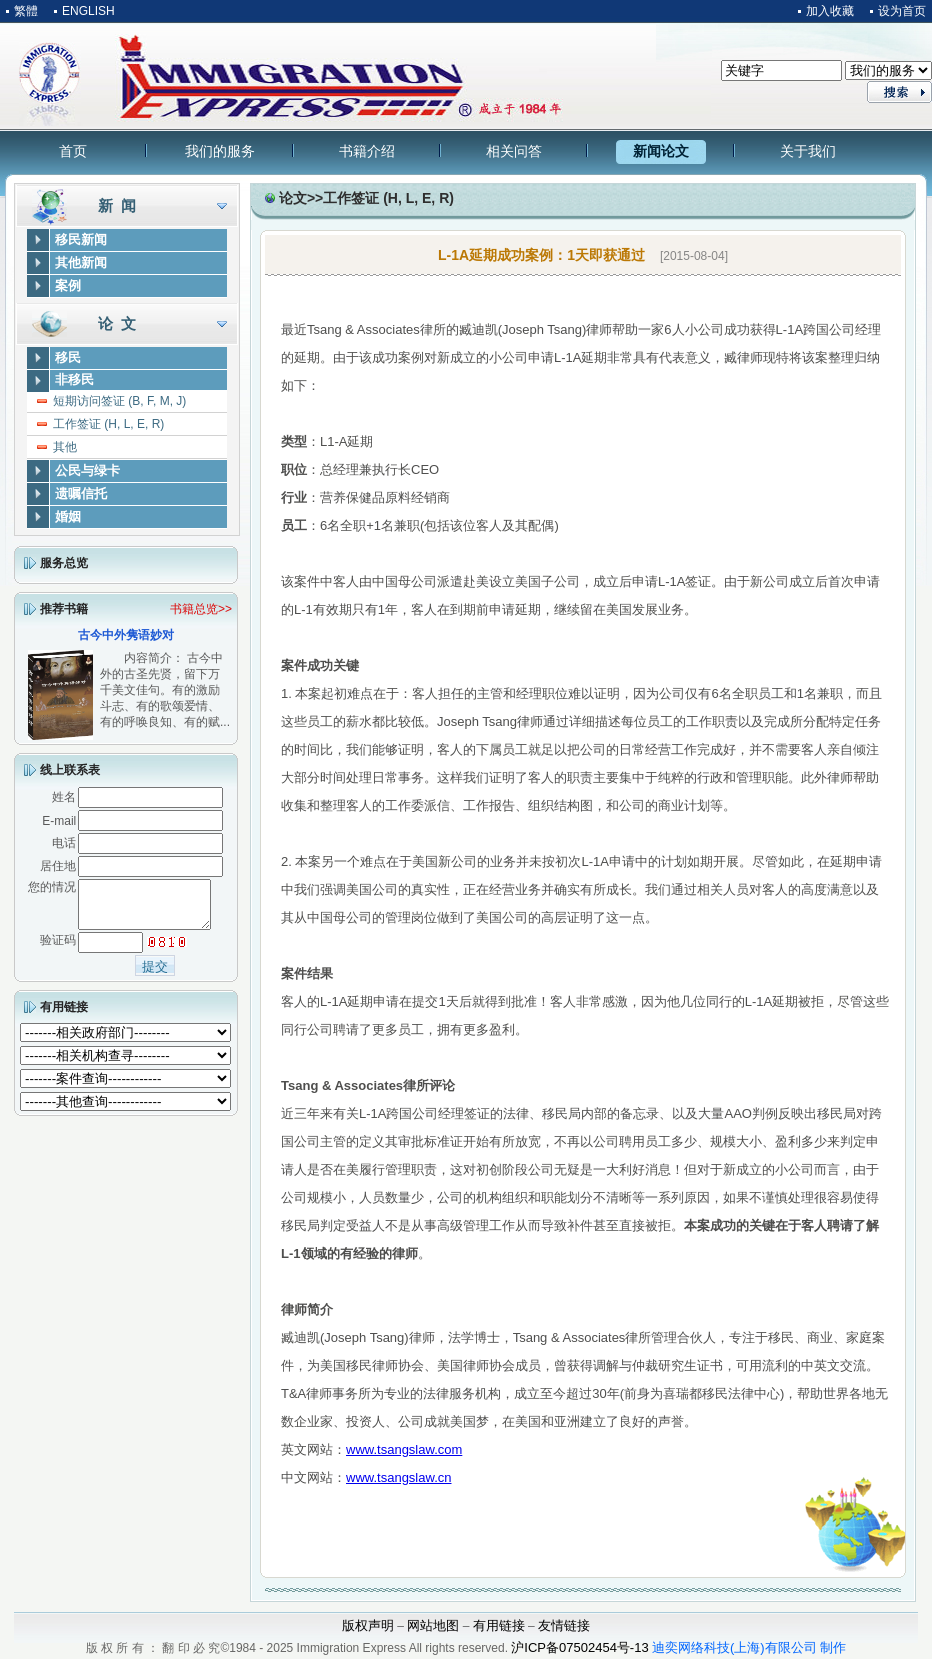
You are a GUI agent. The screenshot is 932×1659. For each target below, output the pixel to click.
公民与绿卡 (87, 470)
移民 (68, 357)
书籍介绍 (367, 151)
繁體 (26, 11)
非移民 (74, 379)
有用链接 (64, 1016)
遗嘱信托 (81, 493)
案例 (68, 285)
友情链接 (564, 1625)
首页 (73, 151)
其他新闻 (81, 262)
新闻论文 (661, 151)
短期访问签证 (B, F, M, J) (119, 401)
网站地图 (433, 1625)
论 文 (117, 323)
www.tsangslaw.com (404, 1449)
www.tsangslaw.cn (399, 1477)
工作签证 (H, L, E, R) (108, 424)
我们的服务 (220, 151)
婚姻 (68, 516)
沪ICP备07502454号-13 (579, 1647)
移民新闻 (81, 239)
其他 (65, 447)
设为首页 (902, 11)
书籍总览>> (201, 609)
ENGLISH (88, 11)
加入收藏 (830, 11)
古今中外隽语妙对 (126, 635)
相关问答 (514, 151)
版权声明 (368, 1625)
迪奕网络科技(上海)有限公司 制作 (749, 1647)
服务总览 (64, 563)
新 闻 (117, 205)
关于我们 (808, 151)
